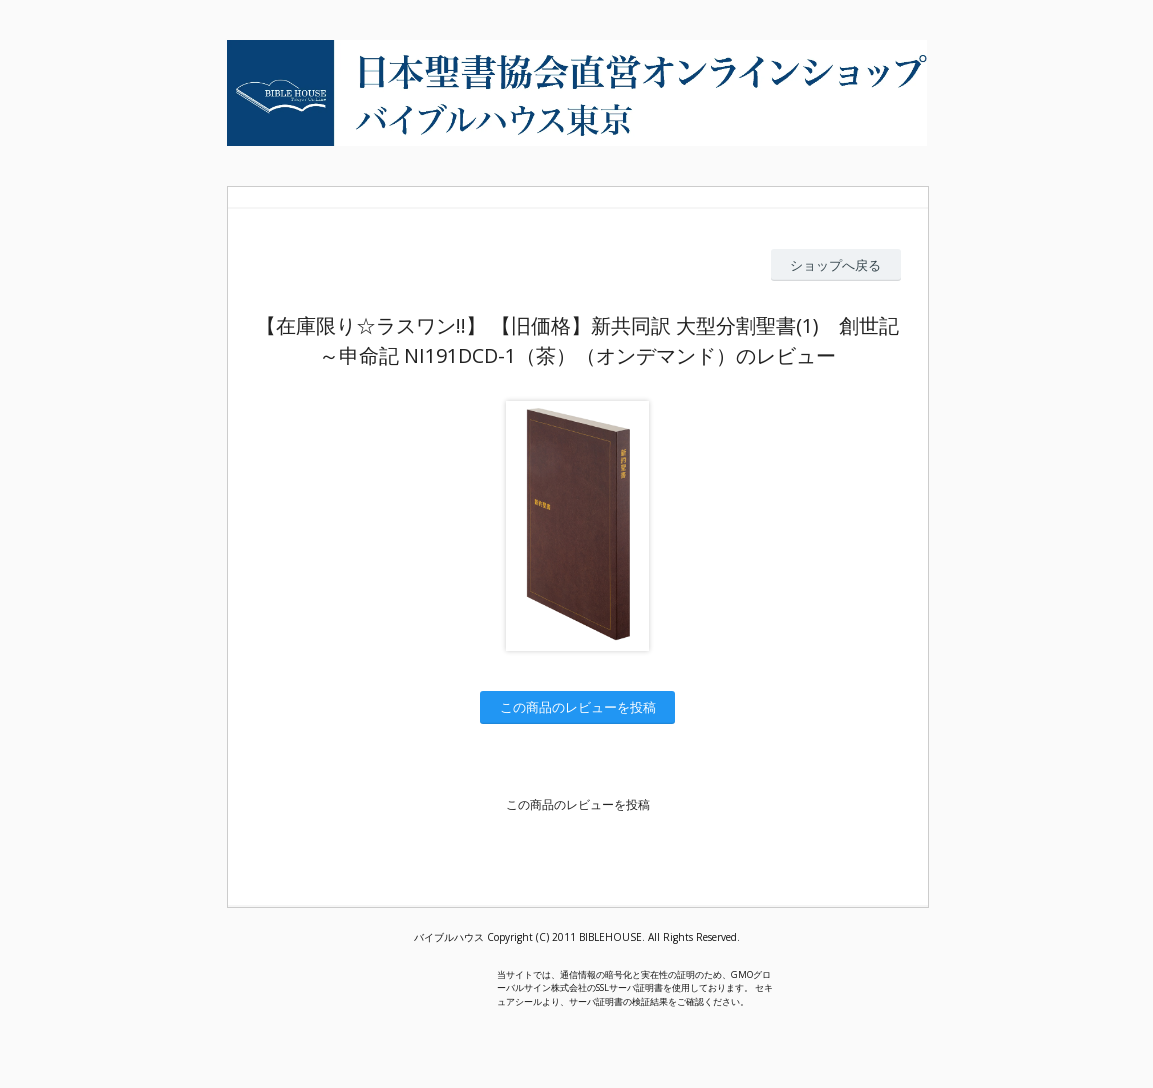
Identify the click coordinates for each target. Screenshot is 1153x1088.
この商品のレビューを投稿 (578, 707)
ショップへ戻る (835, 265)
